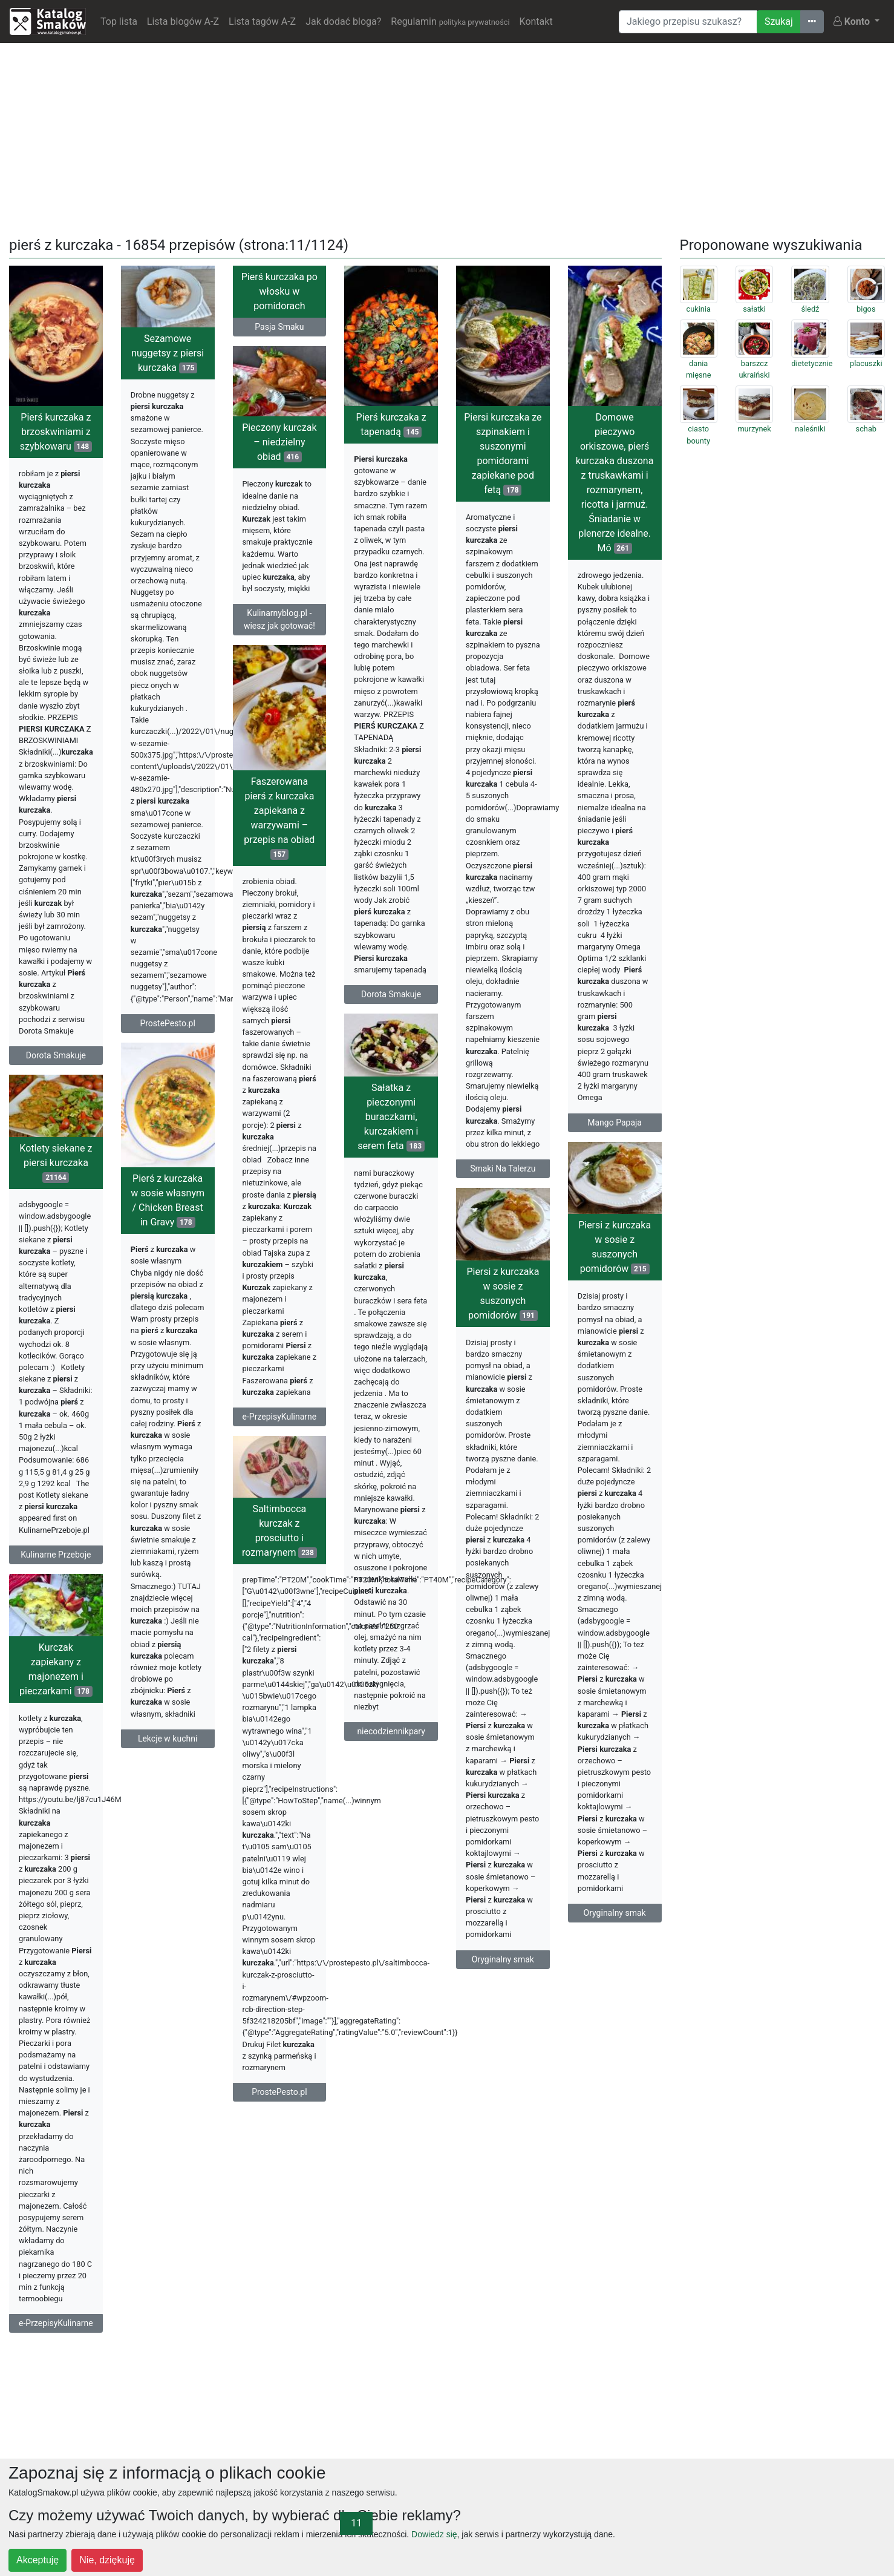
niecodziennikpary (391, 1731)
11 (356, 2523)
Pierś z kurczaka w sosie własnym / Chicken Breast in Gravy (167, 1200)
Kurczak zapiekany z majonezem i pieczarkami (56, 1669)
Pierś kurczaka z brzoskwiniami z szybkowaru (56, 431)
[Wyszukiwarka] (688, 21)
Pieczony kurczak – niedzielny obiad (279, 442)
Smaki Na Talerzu (502, 1168)
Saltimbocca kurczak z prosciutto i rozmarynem (279, 1530)
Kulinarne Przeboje (56, 1554)
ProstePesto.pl (167, 1023)
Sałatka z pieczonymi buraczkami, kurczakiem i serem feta (391, 1117)
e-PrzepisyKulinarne (280, 1416)
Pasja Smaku (279, 327)
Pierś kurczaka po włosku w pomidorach (279, 291)
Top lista (118, 21)
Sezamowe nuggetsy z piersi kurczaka (167, 353)
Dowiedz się (434, 2534)
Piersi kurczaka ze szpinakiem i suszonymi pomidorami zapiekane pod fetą (502, 453)
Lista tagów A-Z (262, 21)
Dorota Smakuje (56, 1055)
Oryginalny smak (615, 1913)
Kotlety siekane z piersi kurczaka (55, 1162)
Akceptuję (37, 2560)
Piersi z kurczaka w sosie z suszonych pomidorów (614, 1246)
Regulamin (450, 21)
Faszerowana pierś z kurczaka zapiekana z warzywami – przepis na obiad (279, 818)
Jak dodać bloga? (343, 21)
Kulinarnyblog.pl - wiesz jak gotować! (279, 619)
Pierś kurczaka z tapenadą (391, 424)
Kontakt (536, 21)
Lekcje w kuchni (167, 1738)
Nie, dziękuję (107, 2560)
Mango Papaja (614, 1122)
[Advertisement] (447, 137)
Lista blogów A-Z (183, 21)
